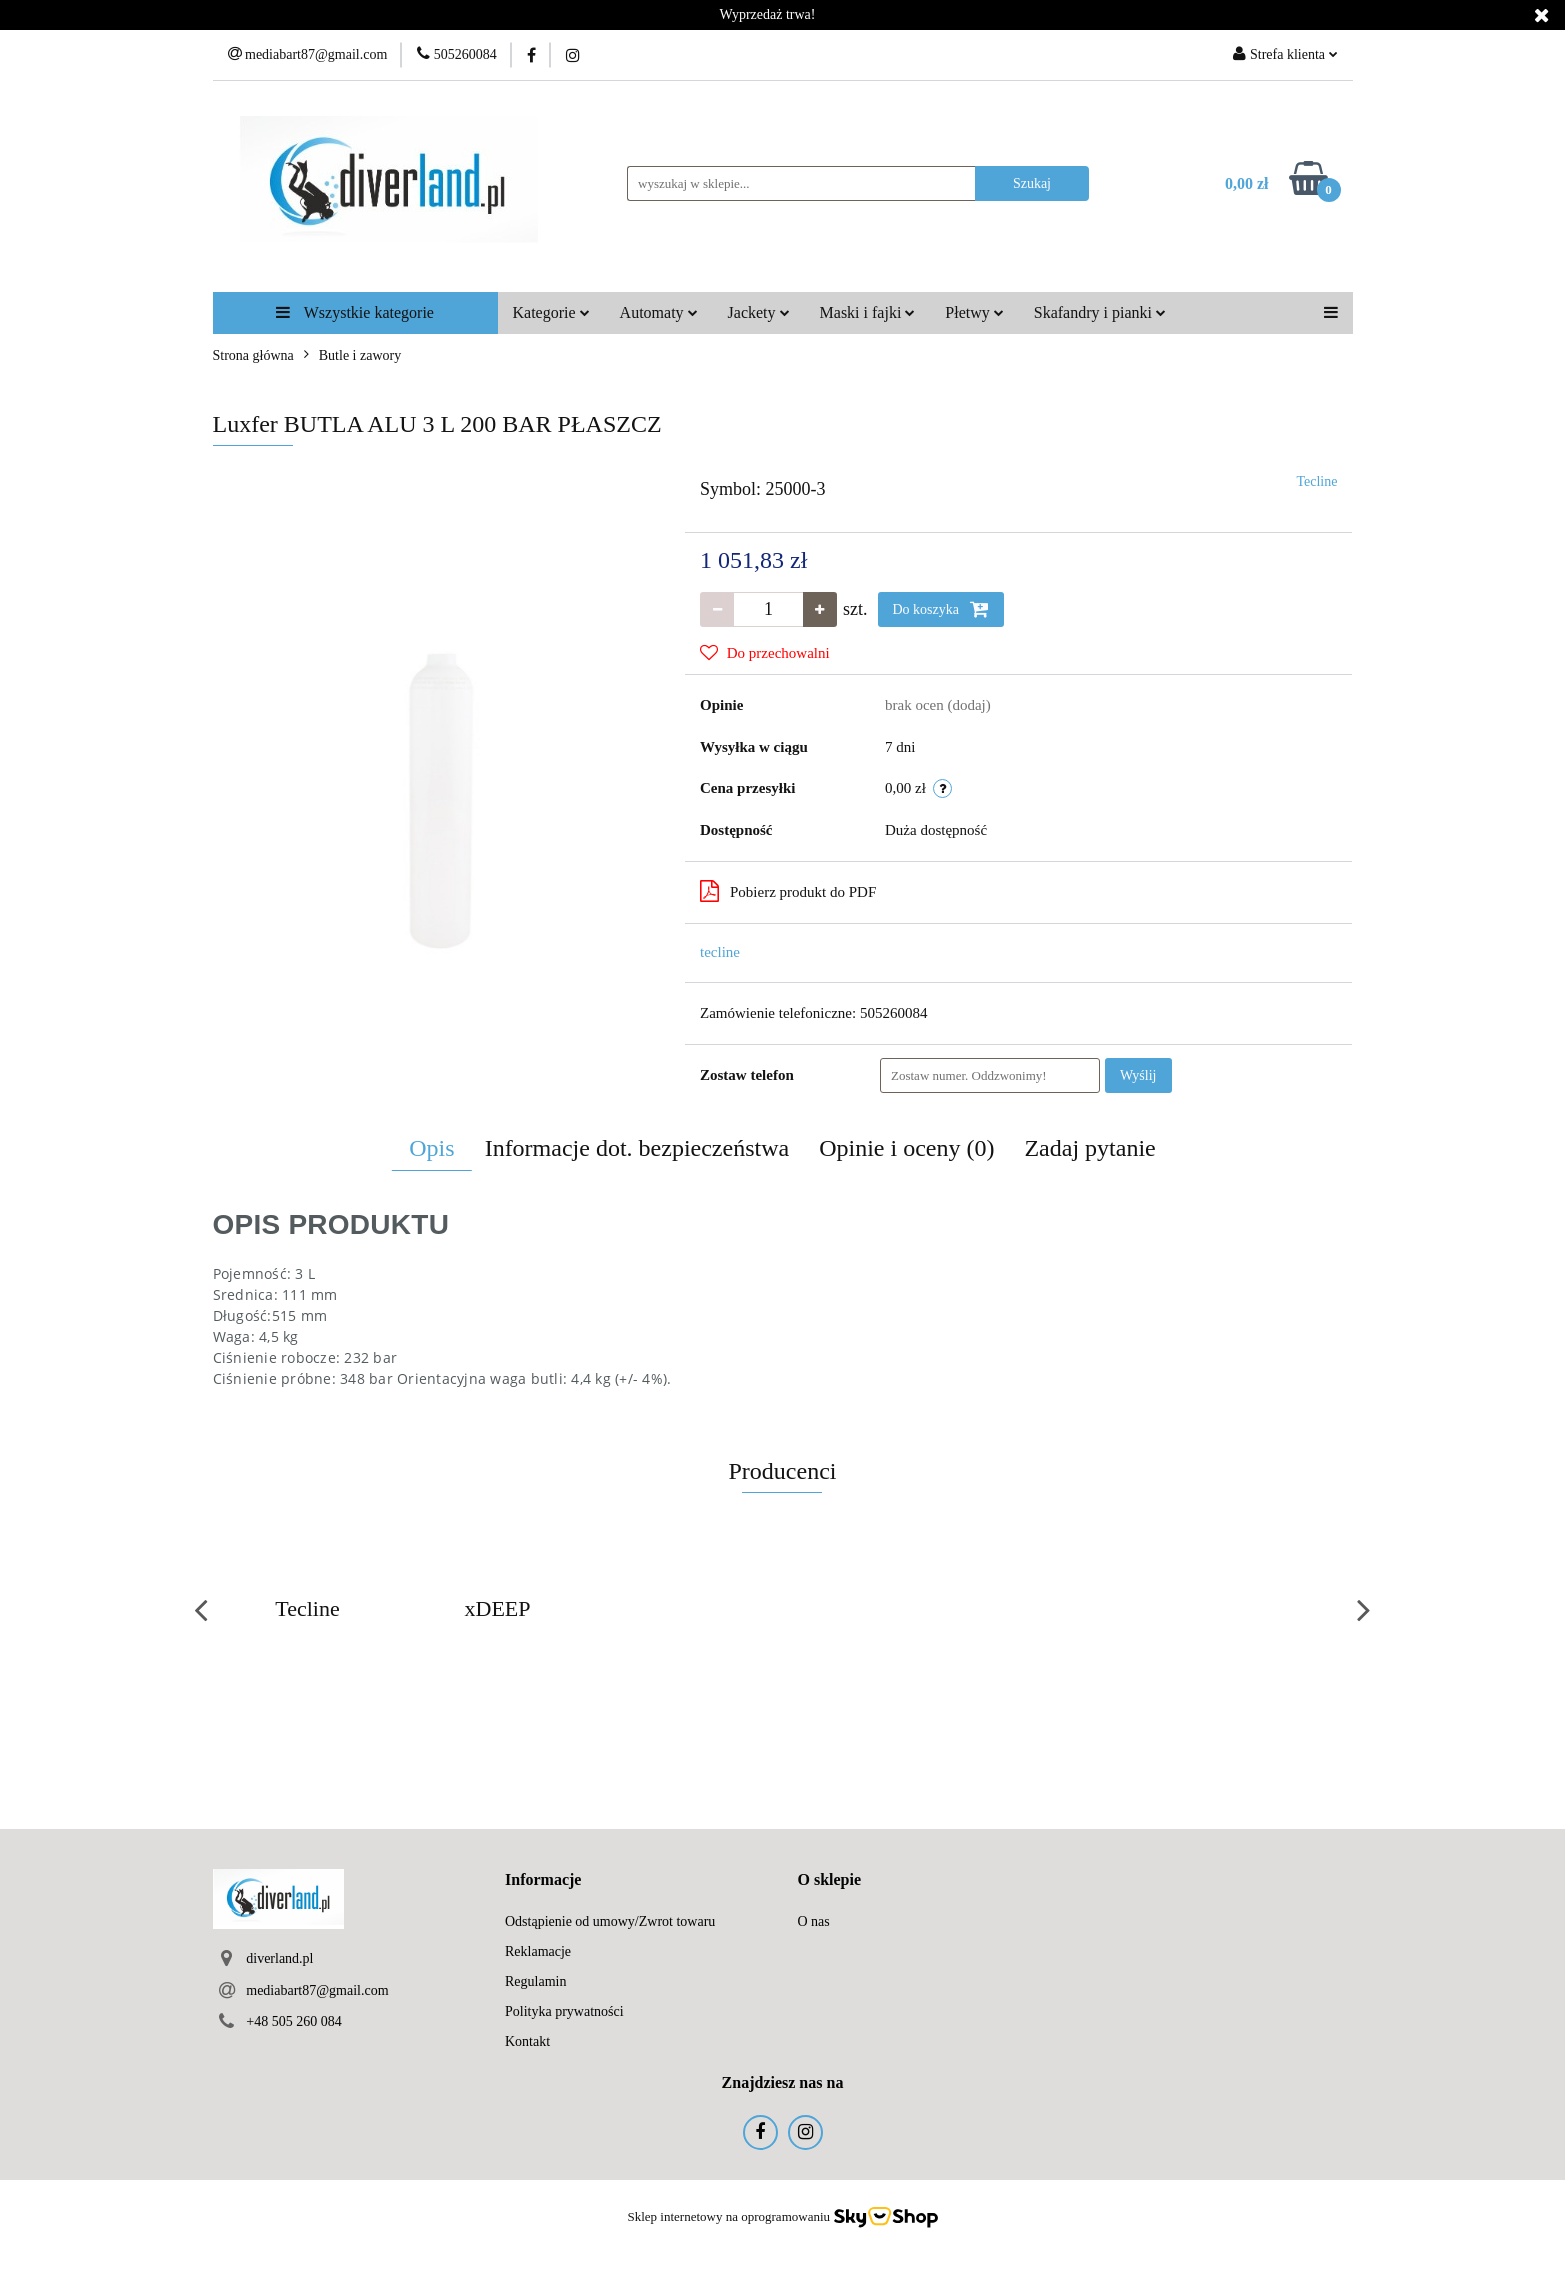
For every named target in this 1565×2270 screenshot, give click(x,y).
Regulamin (535, 1981)
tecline (720, 952)
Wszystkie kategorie (355, 312)
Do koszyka (941, 609)
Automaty (659, 312)
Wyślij (1138, 1075)
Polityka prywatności (564, 2011)
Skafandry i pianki (1100, 312)
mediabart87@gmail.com (317, 1990)
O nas (814, 1921)
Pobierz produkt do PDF (788, 891)
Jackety (759, 312)
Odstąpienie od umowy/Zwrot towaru (610, 1921)
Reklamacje (538, 1951)
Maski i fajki (868, 312)
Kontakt (527, 2041)
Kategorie (551, 312)
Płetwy (974, 312)
